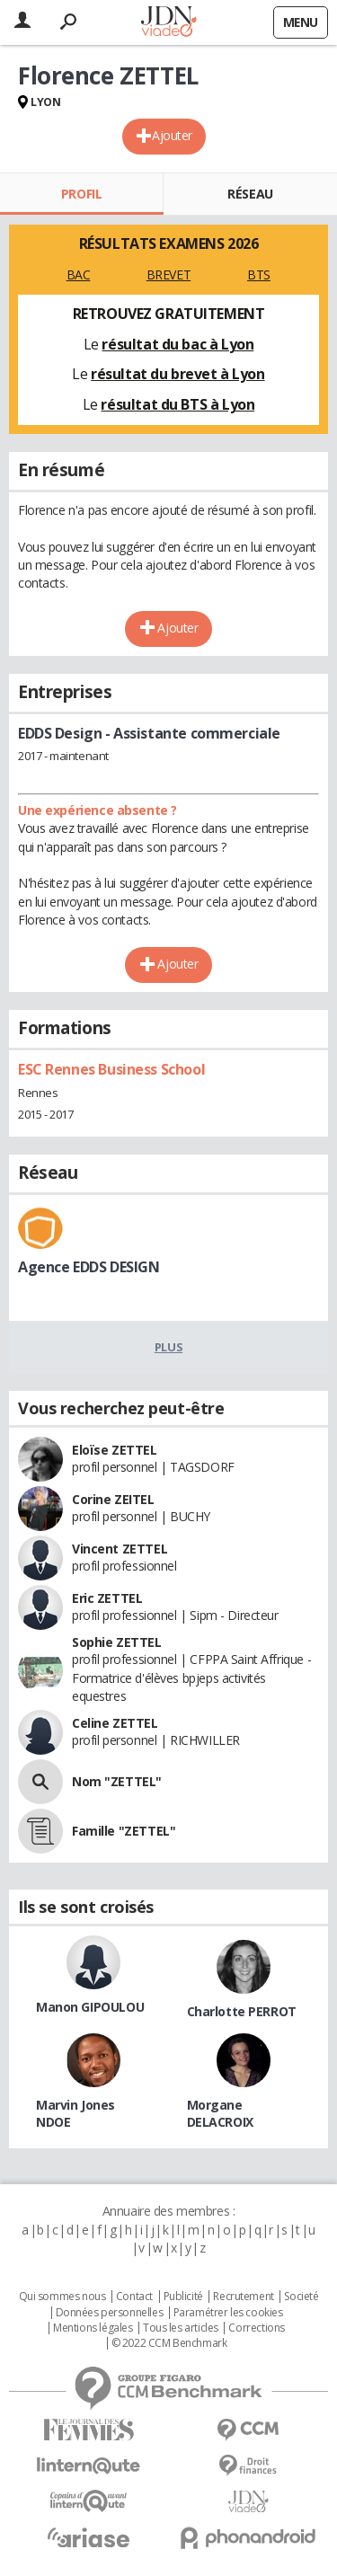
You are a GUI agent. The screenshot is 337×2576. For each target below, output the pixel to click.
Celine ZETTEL (115, 1722)
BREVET (168, 274)
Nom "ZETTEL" (117, 1781)
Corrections (256, 2328)
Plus (168, 1347)
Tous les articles (180, 2328)
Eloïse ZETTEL (114, 1449)
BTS (258, 274)
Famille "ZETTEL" (123, 1830)
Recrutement (243, 2296)
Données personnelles (110, 2312)
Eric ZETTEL (107, 1598)
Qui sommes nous (62, 2296)
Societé (301, 2296)
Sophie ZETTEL (117, 1642)
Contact (134, 2296)
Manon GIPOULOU (90, 2006)
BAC (79, 274)
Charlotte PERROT (242, 2011)
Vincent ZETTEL (119, 1548)
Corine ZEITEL (113, 1499)
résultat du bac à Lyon (177, 344)
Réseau (249, 193)
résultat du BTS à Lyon (177, 404)
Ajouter (172, 135)
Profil (81, 193)
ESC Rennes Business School (111, 1069)
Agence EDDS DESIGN (88, 1267)
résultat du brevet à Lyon (178, 374)
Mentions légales (92, 2328)
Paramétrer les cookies (228, 2312)
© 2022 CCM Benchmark (169, 2343)
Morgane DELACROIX (220, 2113)
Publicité (183, 2296)
